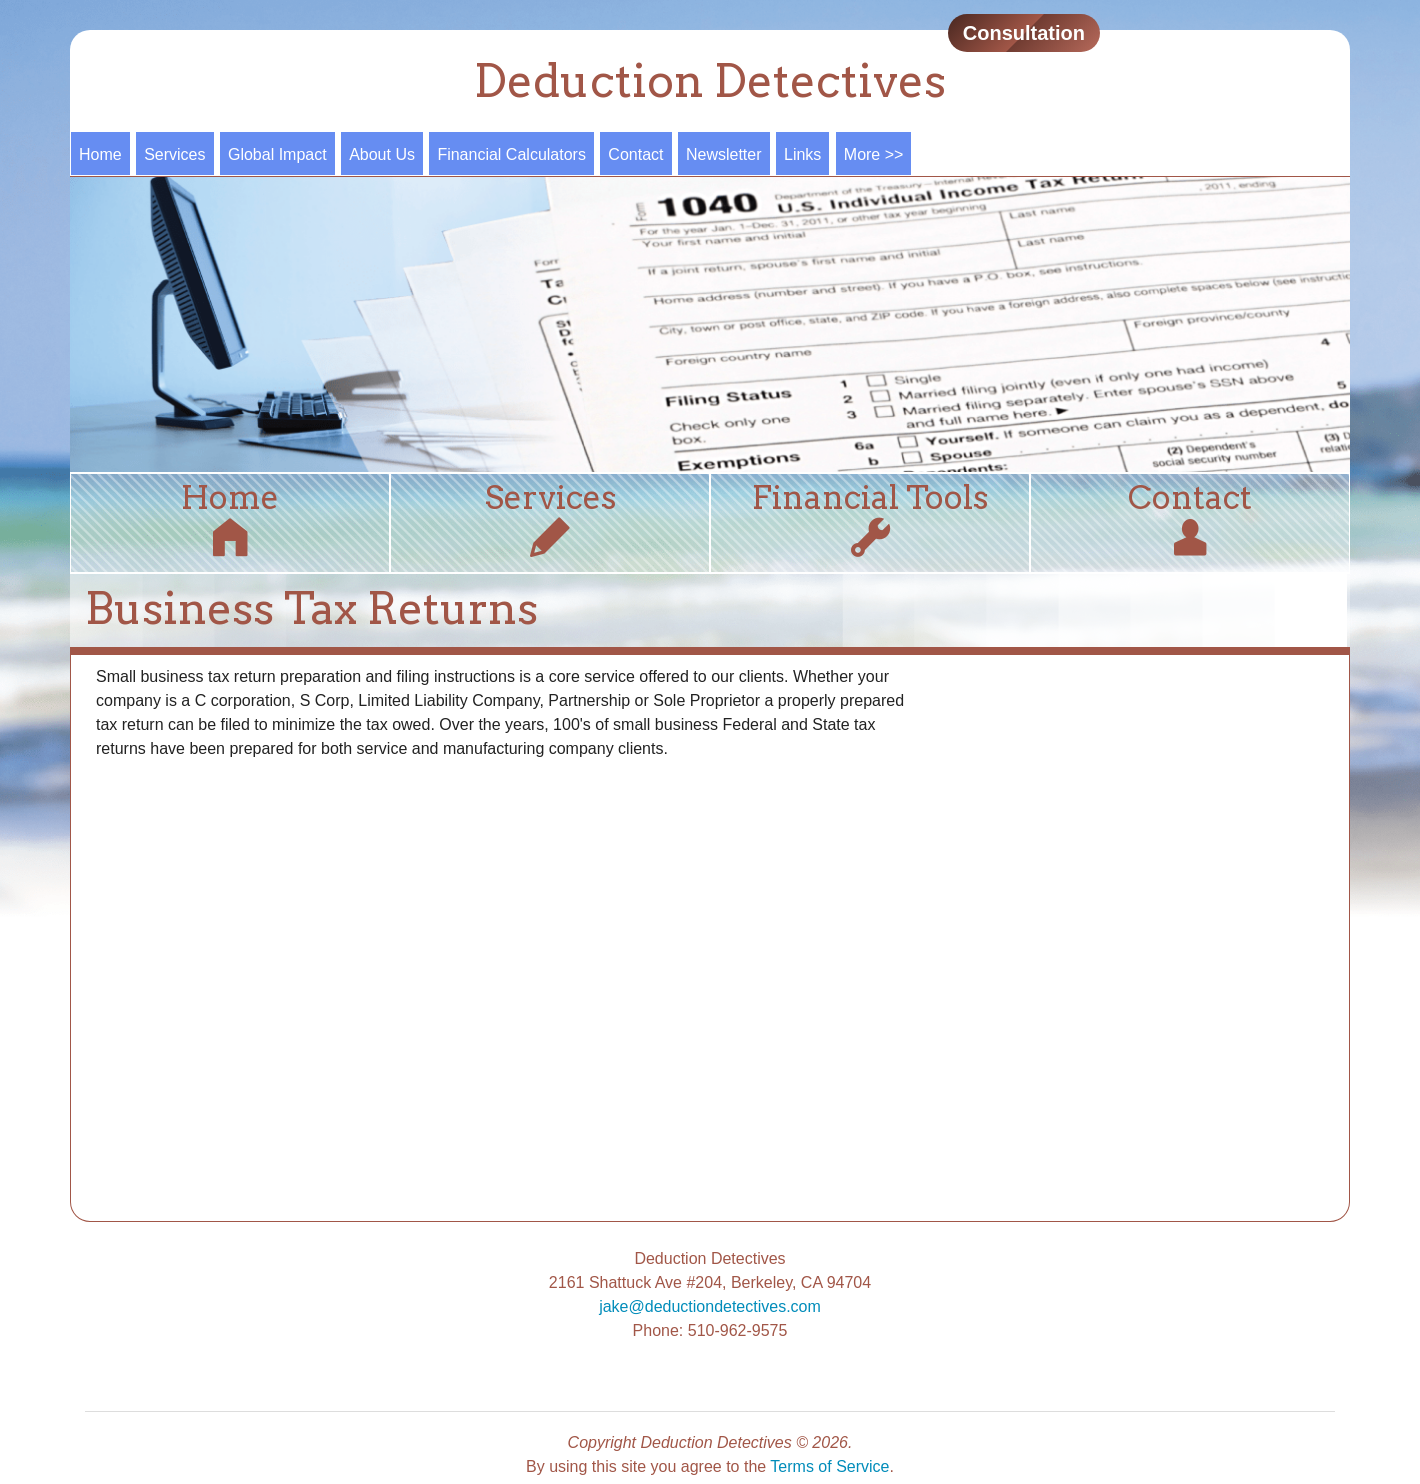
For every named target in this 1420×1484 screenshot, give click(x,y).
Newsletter (724, 154)
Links (802, 154)
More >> (874, 154)
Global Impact (277, 154)
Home (100, 154)
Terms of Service (829, 1466)
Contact (635, 154)
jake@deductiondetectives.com (710, 1306)
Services (174, 154)
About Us (382, 154)
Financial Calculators (511, 154)
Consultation (1024, 33)
